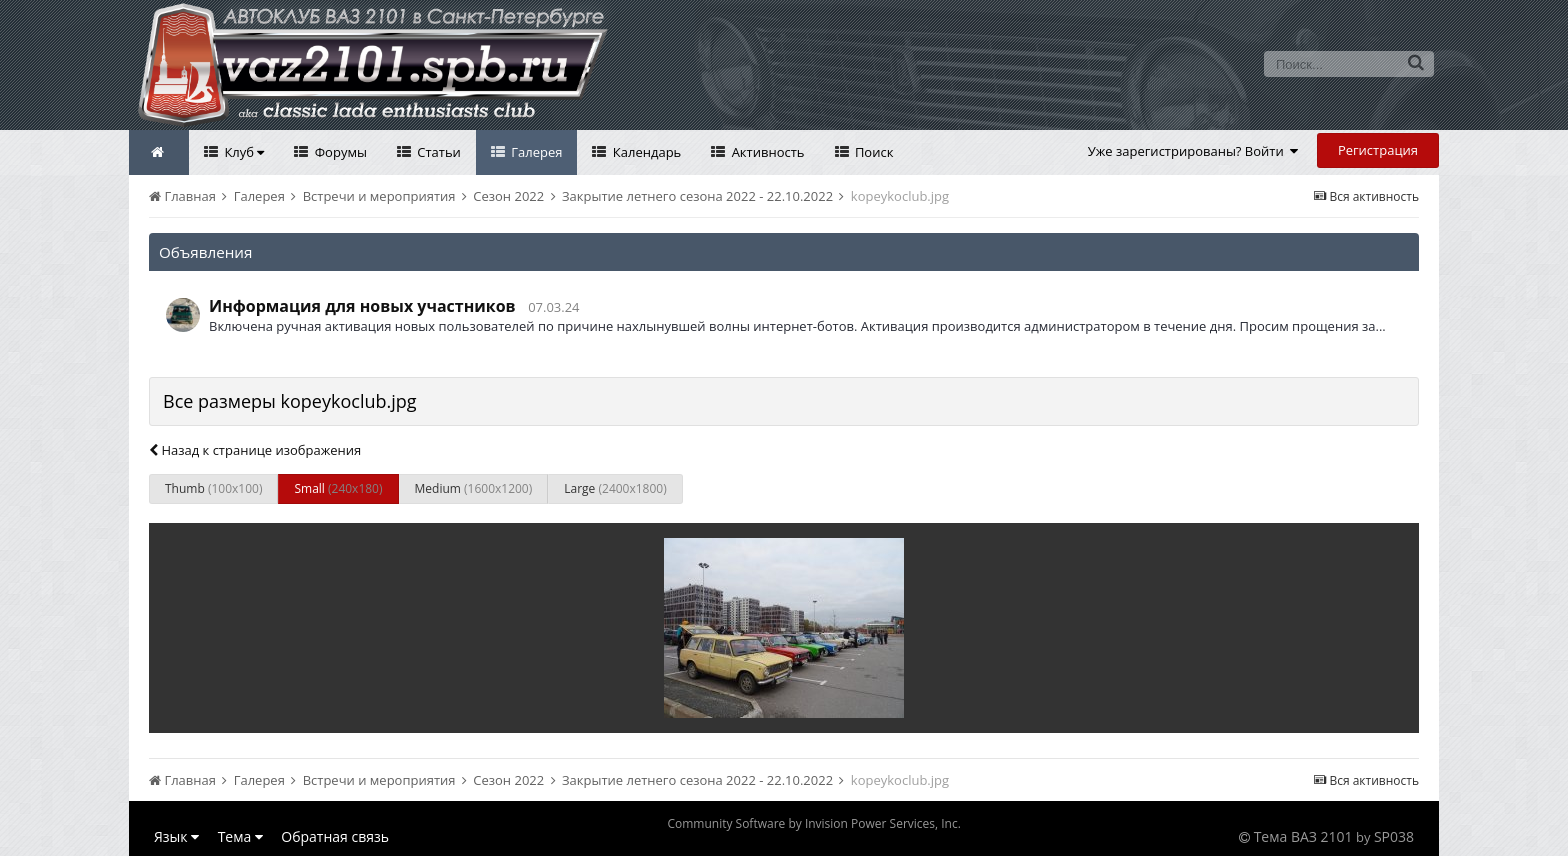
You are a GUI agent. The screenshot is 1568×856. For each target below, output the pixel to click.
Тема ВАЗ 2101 (1303, 836)
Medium (474, 488)
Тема (240, 836)
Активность (766, 152)
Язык (176, 836)
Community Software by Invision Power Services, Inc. (813, 823)
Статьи (437, 152)
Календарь (645, 152)
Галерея (535, 152)
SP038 (1394, 836)
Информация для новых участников (362, 306)
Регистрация (1378, 150)
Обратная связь (335, 836)
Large (615, 488)
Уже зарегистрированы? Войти (1193, 151)
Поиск (873, 152)
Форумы (339, 152)
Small (338, 488)
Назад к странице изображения (255, 450)
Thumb (213, 488)
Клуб (242, 152)
